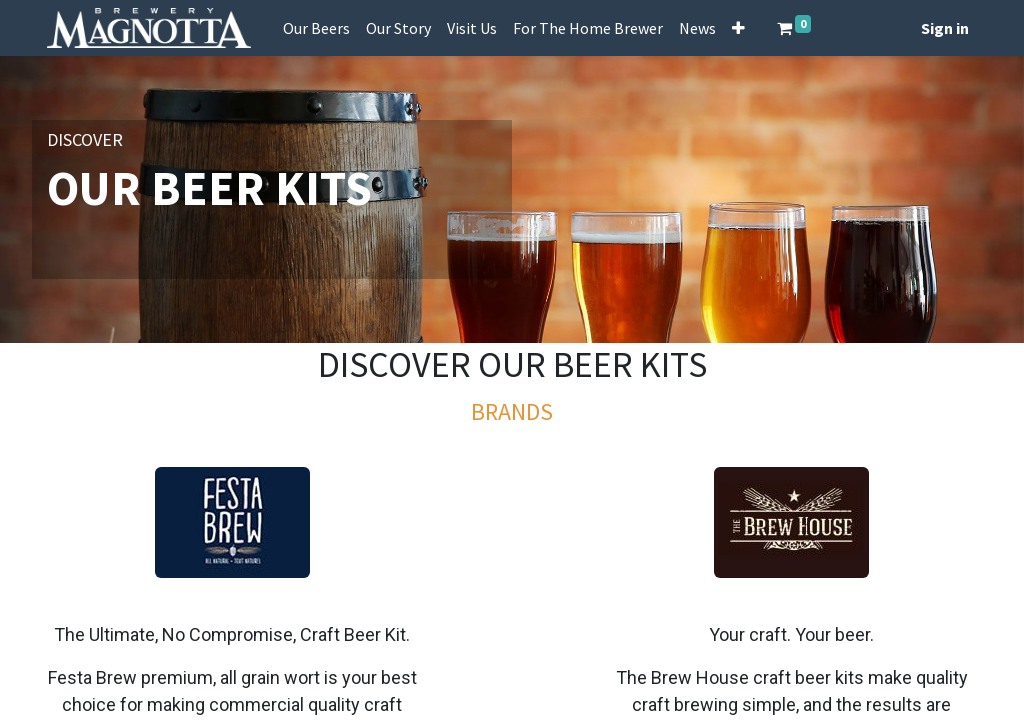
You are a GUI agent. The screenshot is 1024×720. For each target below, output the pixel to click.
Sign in (945, 28)
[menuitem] (316, 28)
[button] (738, 28)
